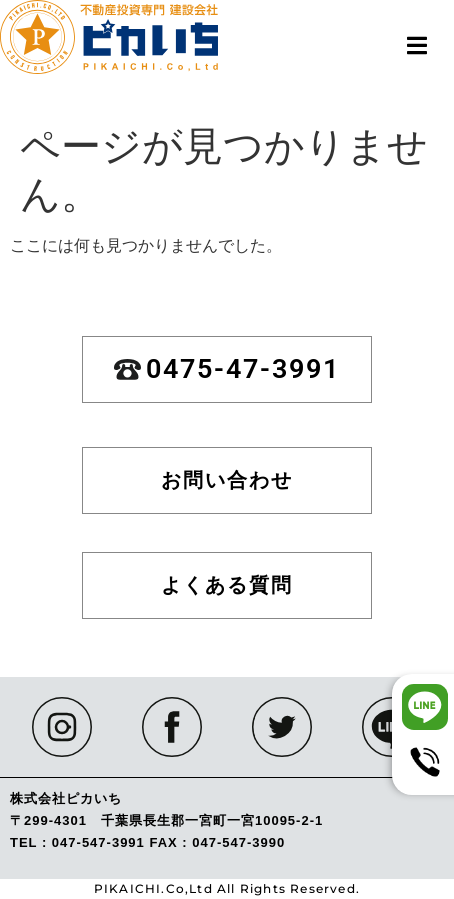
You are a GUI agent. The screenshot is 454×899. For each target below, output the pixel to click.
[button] (416, 45)
